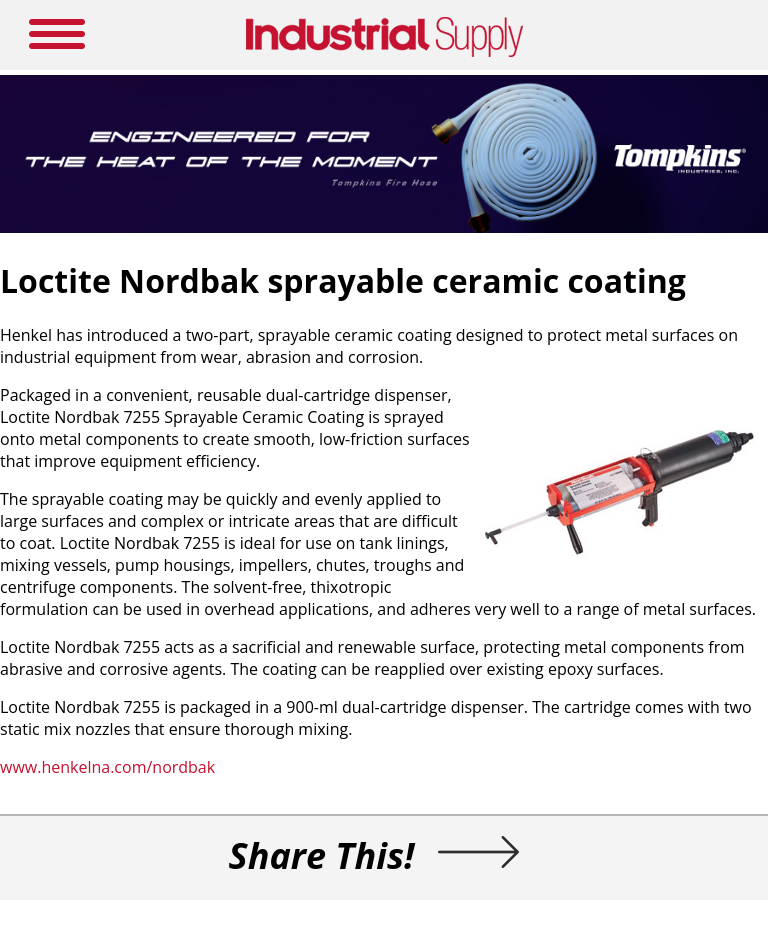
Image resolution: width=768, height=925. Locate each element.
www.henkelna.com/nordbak (107, 767)
